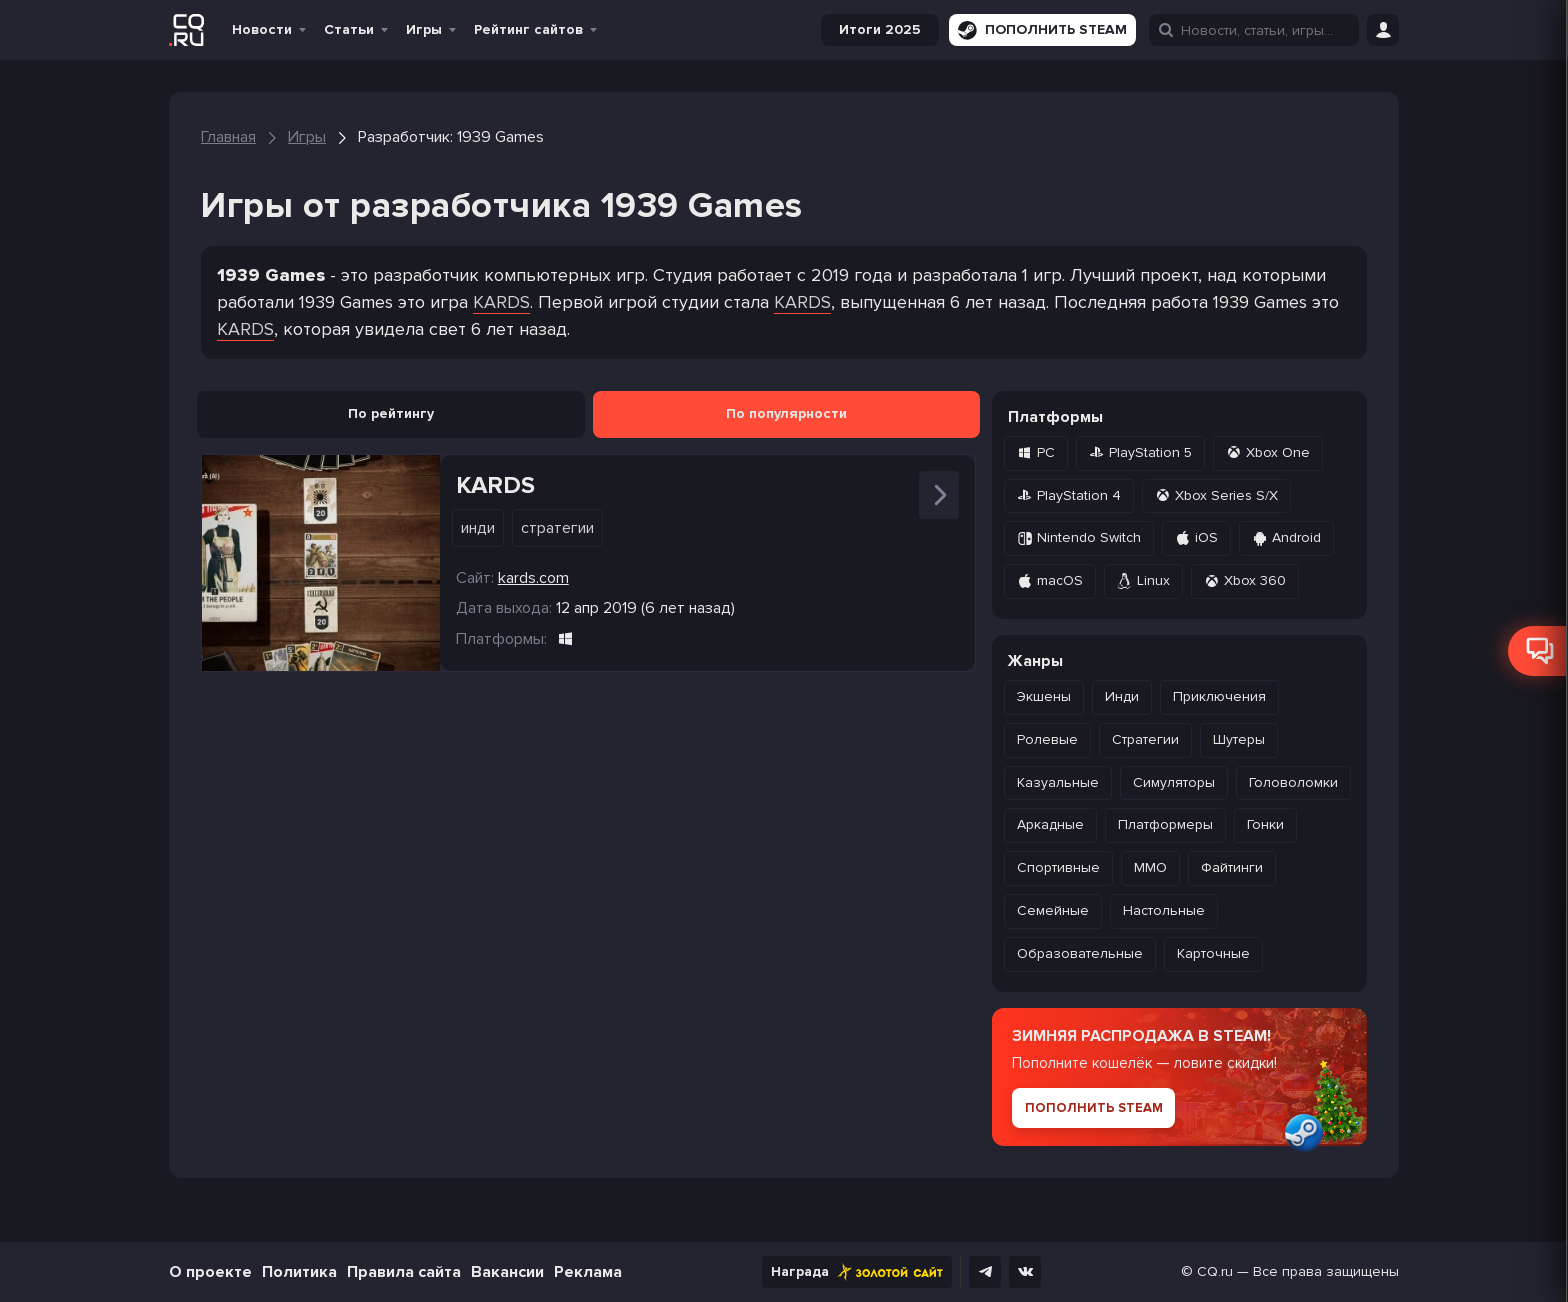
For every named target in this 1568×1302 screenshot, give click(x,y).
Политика (299, 1272)
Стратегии (557, 528)
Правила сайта (404, 1272)
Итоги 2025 (880, 29)
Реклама (588, 1272)
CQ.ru (1215, 1271)
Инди (478, 528)
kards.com (533, 578)
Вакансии (507, 1272)
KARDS (501, 302)
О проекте (210, 1272)
